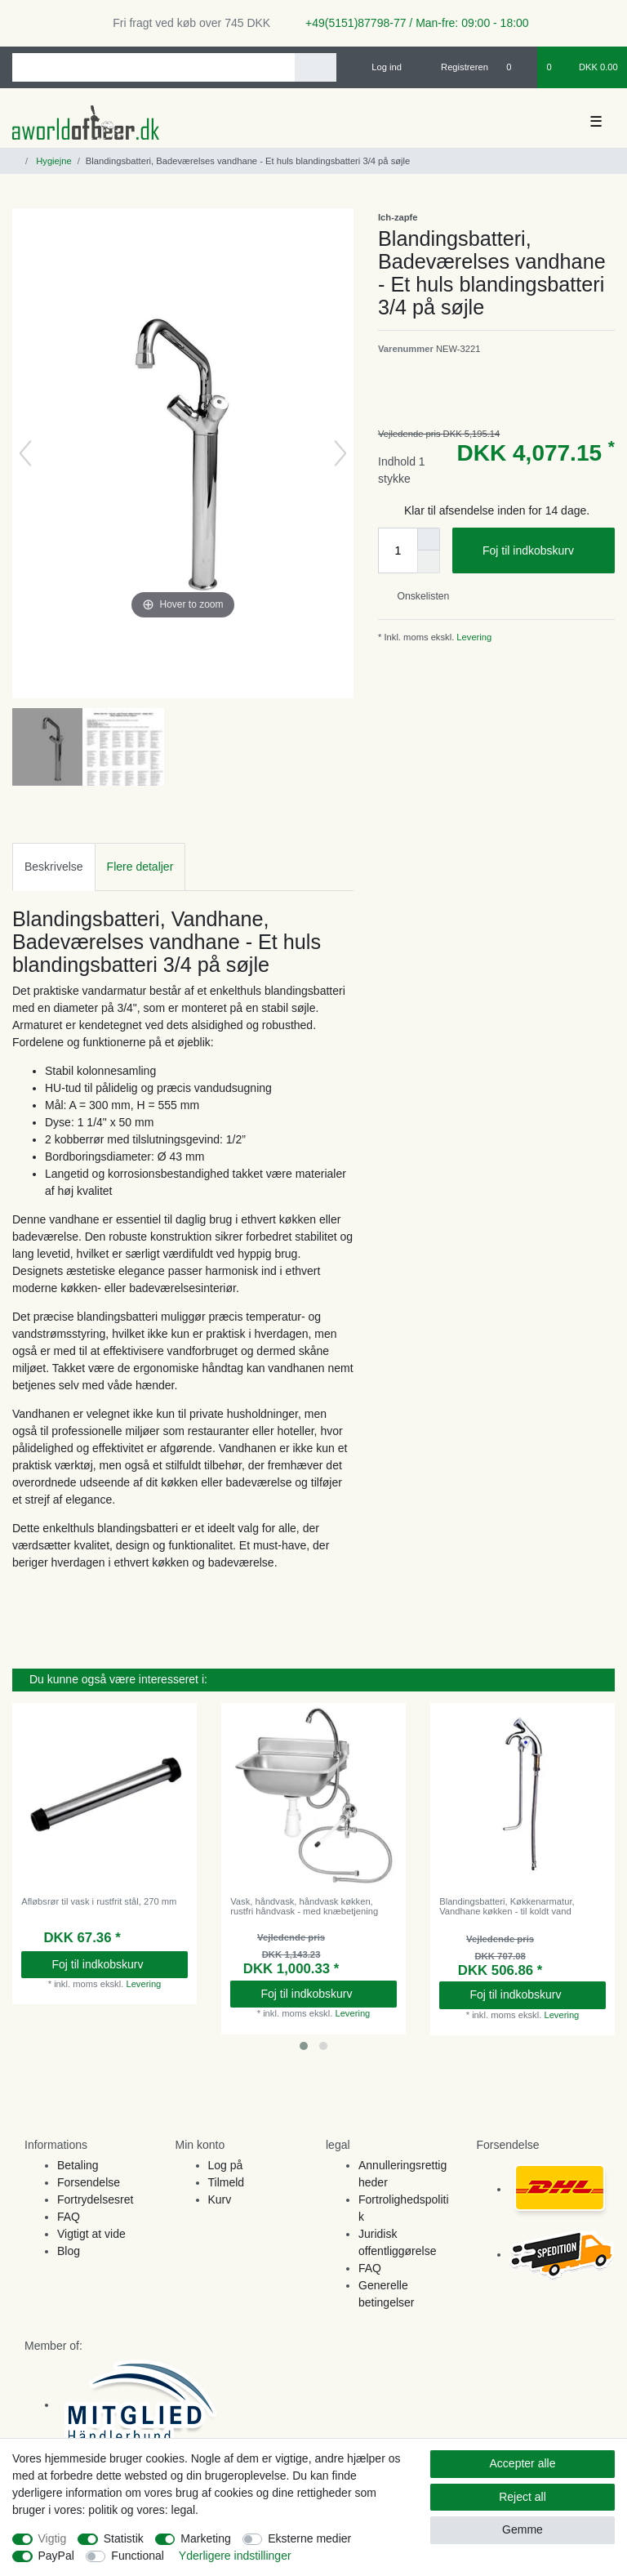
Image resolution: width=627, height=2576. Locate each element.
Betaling (78, 2165)
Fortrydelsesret (95, 2199)
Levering (472, 637)
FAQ (68, 2216)
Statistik (124, 2538)
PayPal (56, 2555)
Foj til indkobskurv (542, 551)
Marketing (205, 2538)
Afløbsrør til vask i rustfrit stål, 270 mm (98, 1901)
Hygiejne (52, 161)
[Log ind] (380, 67)
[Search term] (153, 67)
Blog (68, 2250)
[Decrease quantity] (428, 561)
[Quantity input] (397, 550)
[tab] (54, 867)
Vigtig (52, 2538)
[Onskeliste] (517, 67)
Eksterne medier (309, 2538)
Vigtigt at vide (91, 2233)
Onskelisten (417, 596)
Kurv (220, 2199)
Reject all (522, 2496)
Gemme (522, 2529)
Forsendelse (88, 2182)
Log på (225, 2165)
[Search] (315, 67)
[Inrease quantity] (428, 539)
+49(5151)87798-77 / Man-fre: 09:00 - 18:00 (410, 22)
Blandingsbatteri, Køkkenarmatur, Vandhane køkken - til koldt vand (506, 1906)
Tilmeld (226, 2182)
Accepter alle (523, 2463)
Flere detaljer (140, 866)
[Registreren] (455, 67)
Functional (137, 2555)
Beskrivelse (53, 866)
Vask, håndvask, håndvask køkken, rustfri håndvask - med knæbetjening (304, 1906)
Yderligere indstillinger (235, 2555)
